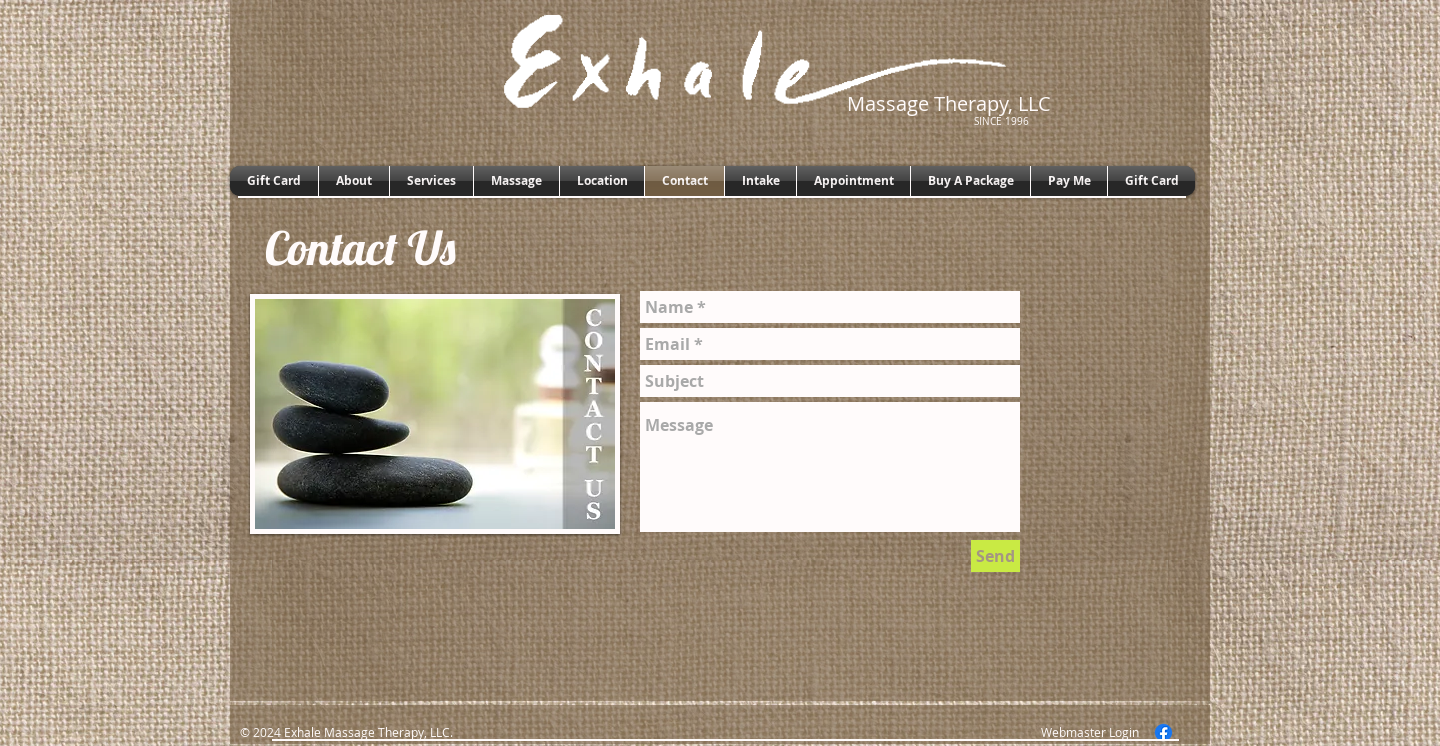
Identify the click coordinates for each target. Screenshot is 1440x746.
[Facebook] (1163, 732)
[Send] (995, 556)
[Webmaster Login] (1090, 732)
